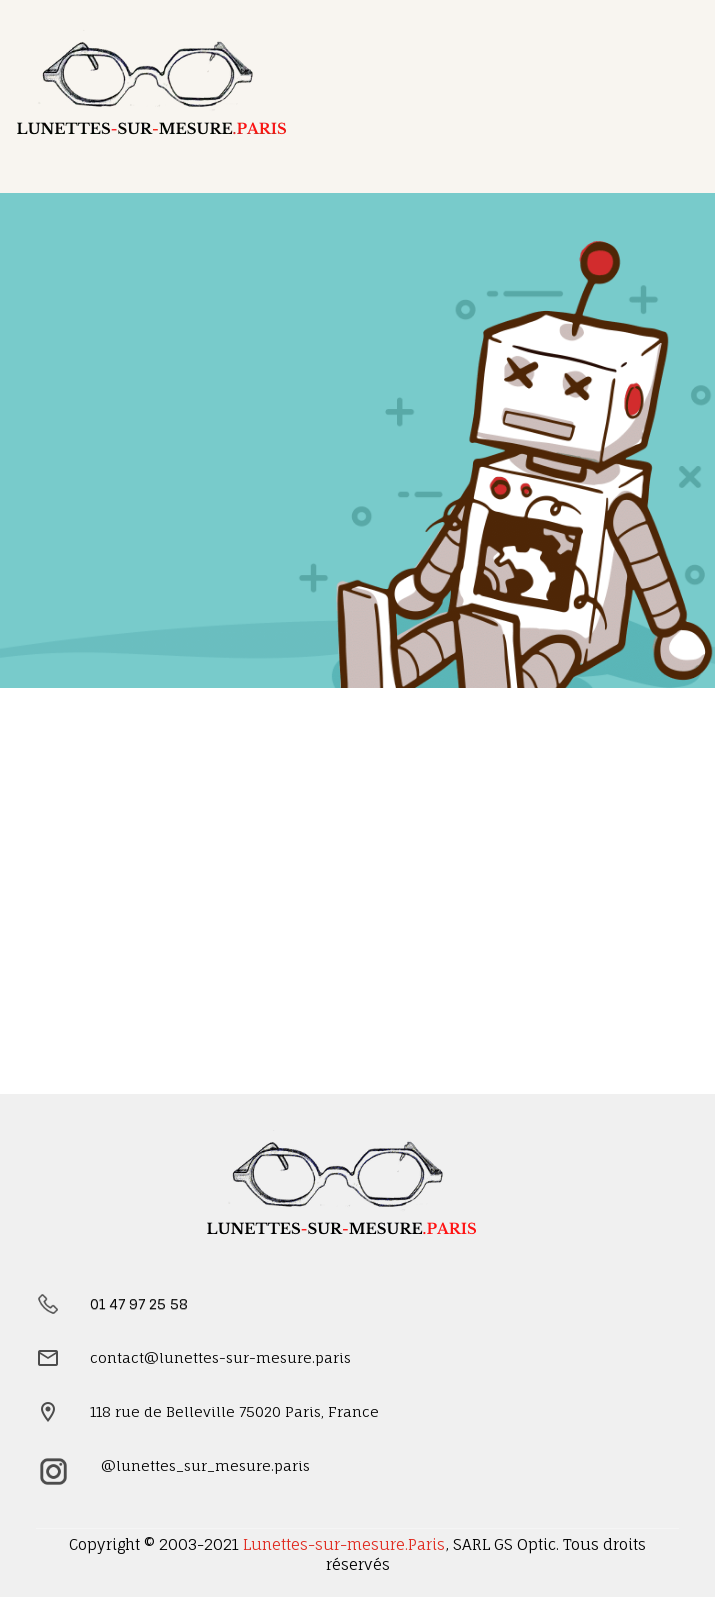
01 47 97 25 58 (139, 1303)
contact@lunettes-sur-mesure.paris (220, 1357)
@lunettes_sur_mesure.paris (205, 1465)
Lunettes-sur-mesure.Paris (344, 1544)
